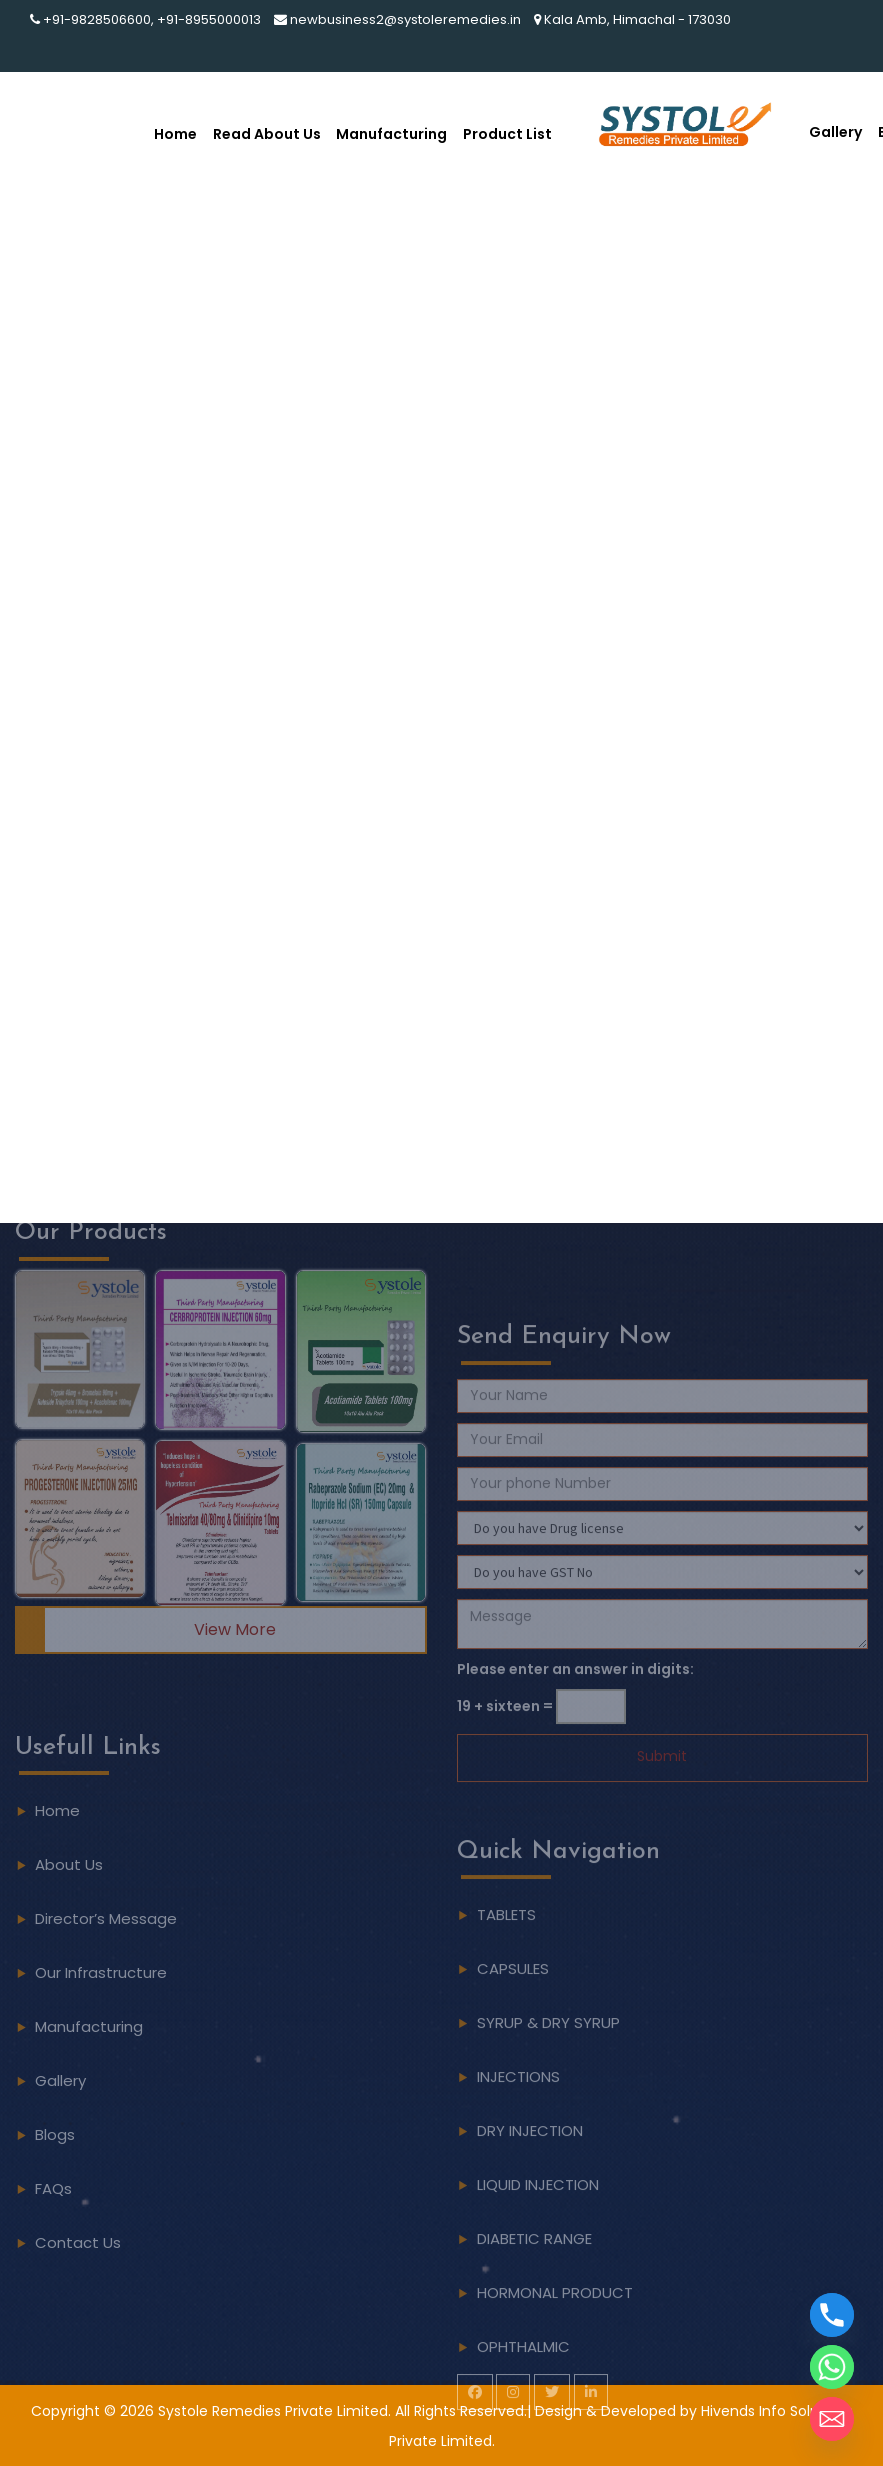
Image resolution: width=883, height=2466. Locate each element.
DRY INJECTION (530, 2171)
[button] (80, 1309)
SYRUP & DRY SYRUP (548, 2063)
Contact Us (78, 2201)
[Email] (832, 2419)
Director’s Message (106, 1877)
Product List (507, 134)
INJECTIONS (518, 2117)
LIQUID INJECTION (538, 2225)
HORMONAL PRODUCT (555, 2333)
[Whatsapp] (832, 2367)
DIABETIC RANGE (534, 2279)
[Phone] (832, 2315)
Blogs (55, 2093)
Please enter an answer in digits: (575, 1710)
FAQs (53, 2147)
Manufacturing (391, 134)
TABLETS (506, 1955)
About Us (69, 1823)
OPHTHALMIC (523, 2387)
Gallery (835, 132)
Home (175, 134)
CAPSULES (513, 2009)
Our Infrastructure (101, 1931)
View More (235, 1589)
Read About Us (267, 134)
